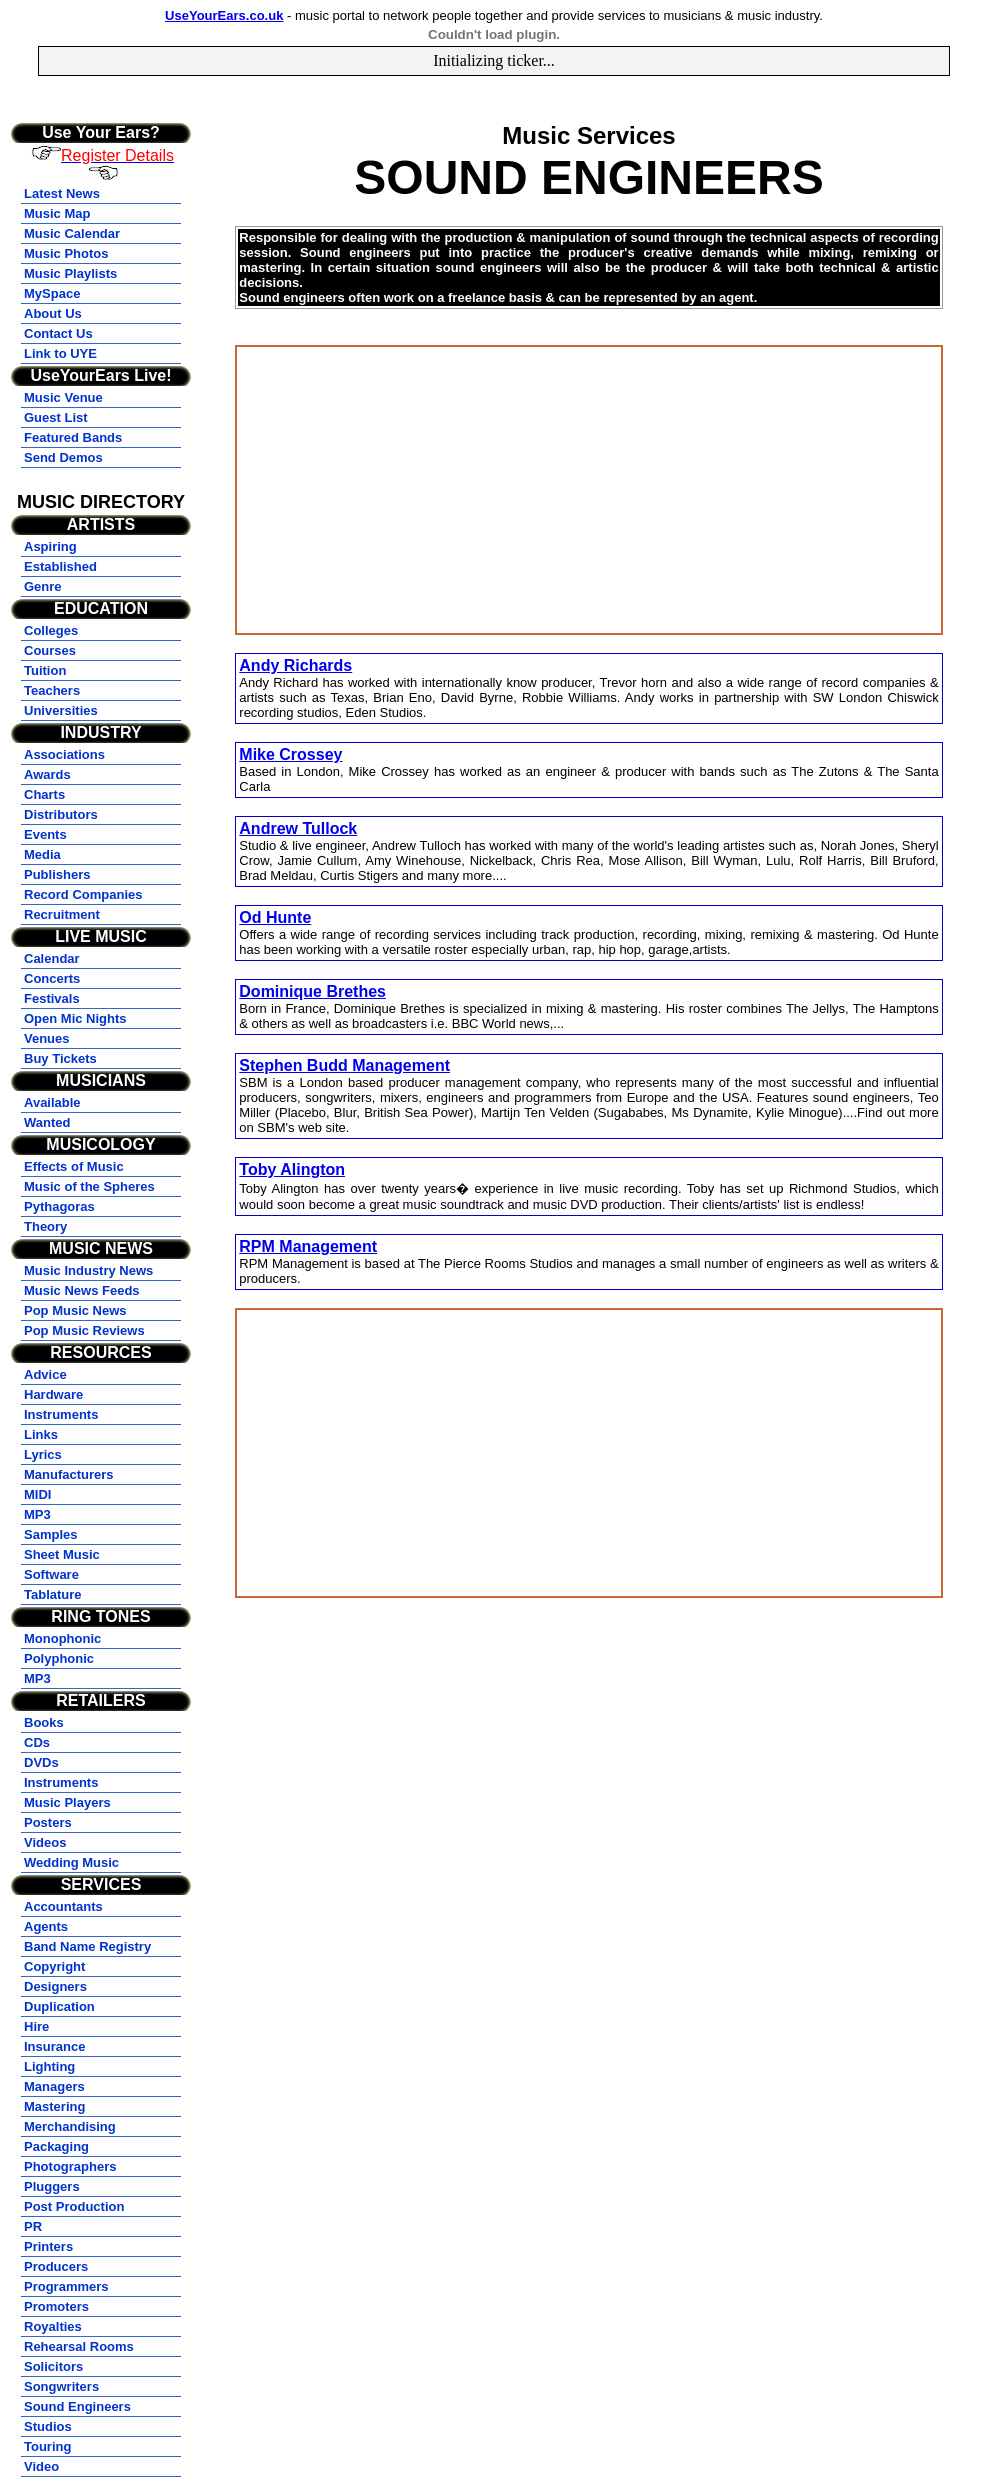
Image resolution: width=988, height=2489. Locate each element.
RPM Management (308, 1246)
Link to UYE (60, 353)
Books (44, 1722)
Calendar (52, 958)
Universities (61, 710)
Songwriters (61, 2386)
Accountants (63, 1906)
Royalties (53, 2326)
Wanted (47, 1122)
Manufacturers (69, 1474)
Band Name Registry (87, 1946)
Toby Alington (292, 1169)
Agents (46, 1926)
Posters (48, 1822)
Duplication (59, 2006)
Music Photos (66, 253)
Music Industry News (88, 1270)
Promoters (56, 2306)
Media (42, 854)
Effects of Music (74, 1166)
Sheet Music (62, 1554)
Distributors (61, 814)
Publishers (57, 874)
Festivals (52, 998)
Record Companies (83, 894)
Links (41, 1434)
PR (33, 2226)
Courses (50, 650)
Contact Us (58, 333)
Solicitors (53, 2366)
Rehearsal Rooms (79, 2346)
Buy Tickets (60, 1058)
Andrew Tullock (298, 828)
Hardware (53, 1394)
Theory (45, 1226)
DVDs (41, 1762)
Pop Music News (75, 1310)
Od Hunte (275, 917)
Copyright (54, 1966)
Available (52, 1102)
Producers (56, 2266)
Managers (54, 2086)
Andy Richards (295, 665)
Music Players (67, 1802)
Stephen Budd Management (344, 1065)
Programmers (66, 2286)
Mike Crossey (290, 754)
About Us (53, 313)
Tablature (53, 1594)
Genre (43, 586)
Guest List (56, 417)
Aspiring (50, 546)
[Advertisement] (588, 490)
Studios (48, 2426)
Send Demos (63, 457)
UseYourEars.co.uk (224, 15)
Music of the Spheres (89, 1186)
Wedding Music (71, 1862)
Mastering (54, 2106)
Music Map (57, 213)
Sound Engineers (77, 2406)
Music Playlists (70, 273)
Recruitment (62, 914)
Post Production (74, 2206)
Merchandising (70, 2126)
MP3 (37, 1514)
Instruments (61, 1414)
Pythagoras (59, 1206)
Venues (47, 1038)
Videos (45, 1842)
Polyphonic (59, 1658)
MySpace (52, 293)
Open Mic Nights (75, 1018)
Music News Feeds (82, 1290)
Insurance (54, 2046)
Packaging (56, 2146)
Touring (47, 2446)
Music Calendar (72, 233)
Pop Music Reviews (84, 1330)
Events (45, 834)
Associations (64, 754)
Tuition (45, 670)
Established (60, 566)
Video (41, 2466)
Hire (36, 2026)
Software (51, 1574)
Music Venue (63, 397)
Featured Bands (73, 437)
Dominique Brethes (312, 991)
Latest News (62, 193)
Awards (47, 774)
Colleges (51, 630)
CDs (37, 1742)
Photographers (70, 2166)
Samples (50, 1534)
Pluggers (52, 2186)
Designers (55, 1986)
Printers (48, 2246)
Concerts (52, 978)
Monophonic (62, 1638)
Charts (44, 794)
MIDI (37, 1494)
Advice (45, 1374)
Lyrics (43, 1454)
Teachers (52, 690)
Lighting (49, 2066)
